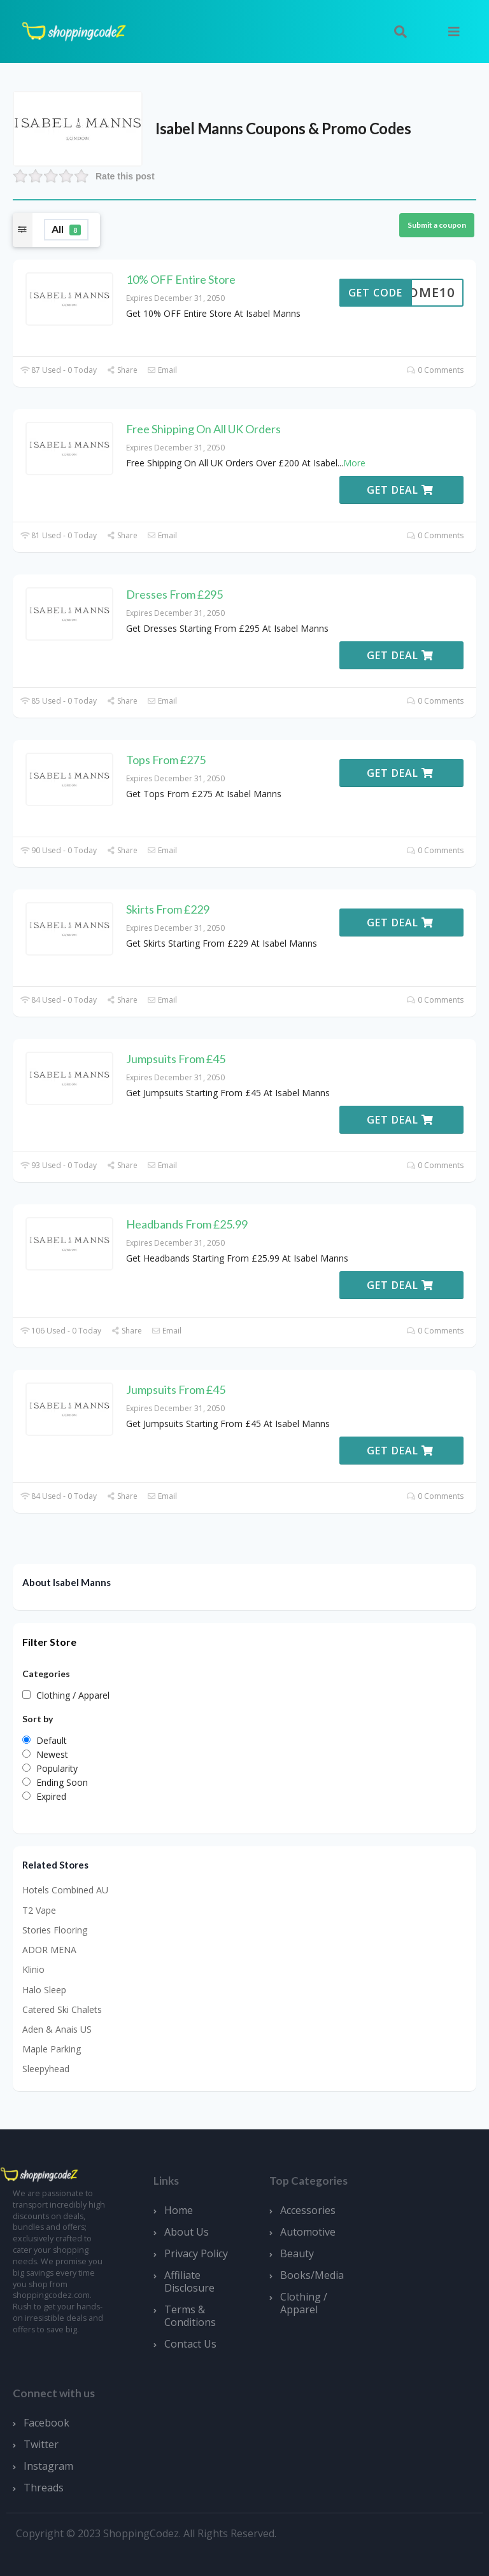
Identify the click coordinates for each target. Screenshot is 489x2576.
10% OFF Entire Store (181, 279)
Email (162, 370)
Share (122, 370)
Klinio (33, 1969)
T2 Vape (39, 1910)
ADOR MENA (49, 1950)
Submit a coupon (437, 225)
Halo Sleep (44, 1990)
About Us (186, 2232)
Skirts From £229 (167, 909)
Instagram (48, 2466)
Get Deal (400, 490)
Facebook (46, 2423)
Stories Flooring (54, 1930)
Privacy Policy (196, 2253)
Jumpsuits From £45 (175, 1059)
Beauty (297, 2253)
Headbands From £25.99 (187, 1224)
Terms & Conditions (190, 2315)
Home (178, 2210)
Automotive (308, 2232)
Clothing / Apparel (303, 2303)
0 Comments (435, 370)
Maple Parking (51, 2049)
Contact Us (190, 2344)
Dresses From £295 (174, 594)
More (354, 463)
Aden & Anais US (57, 2029)
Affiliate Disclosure (189, 2281)
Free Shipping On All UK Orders (203, 429)
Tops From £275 (166, 760)
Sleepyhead (45, 2069)
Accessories (308, 2210)
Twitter (41, 2444)
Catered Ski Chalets (62, 2009)
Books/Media (312, 2275)
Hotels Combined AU (65, 1890)
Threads (44, 2488)
